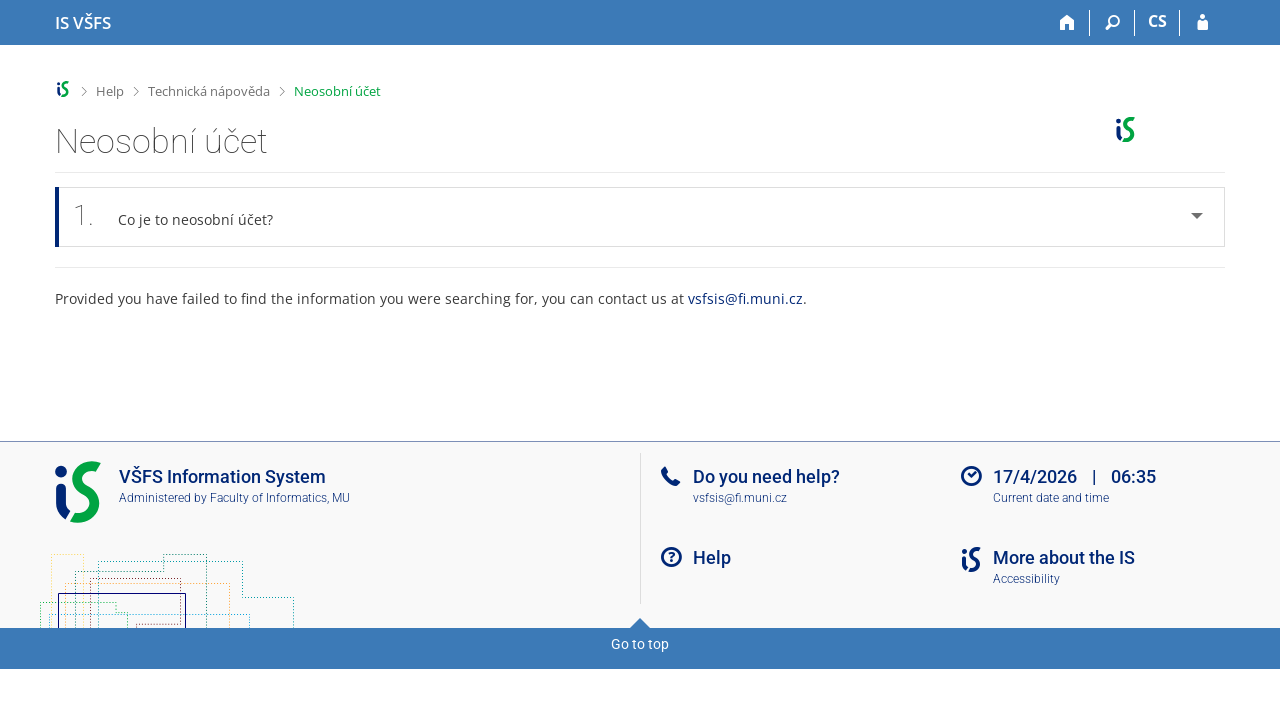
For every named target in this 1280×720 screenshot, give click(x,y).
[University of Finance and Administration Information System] (83, 23)
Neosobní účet (337, 91)
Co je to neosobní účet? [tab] (184, 216)
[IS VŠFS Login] (1202, 23)
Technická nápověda (209, 91)
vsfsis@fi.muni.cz (745, 298)
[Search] (1112, 23)
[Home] (1067, 23)
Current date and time (1051, 498)
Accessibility (1026, 579)
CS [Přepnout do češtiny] (1157, 21)
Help (110, 91)
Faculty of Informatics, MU (280, 498)
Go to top (640, 644)
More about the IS (1064, 557)
